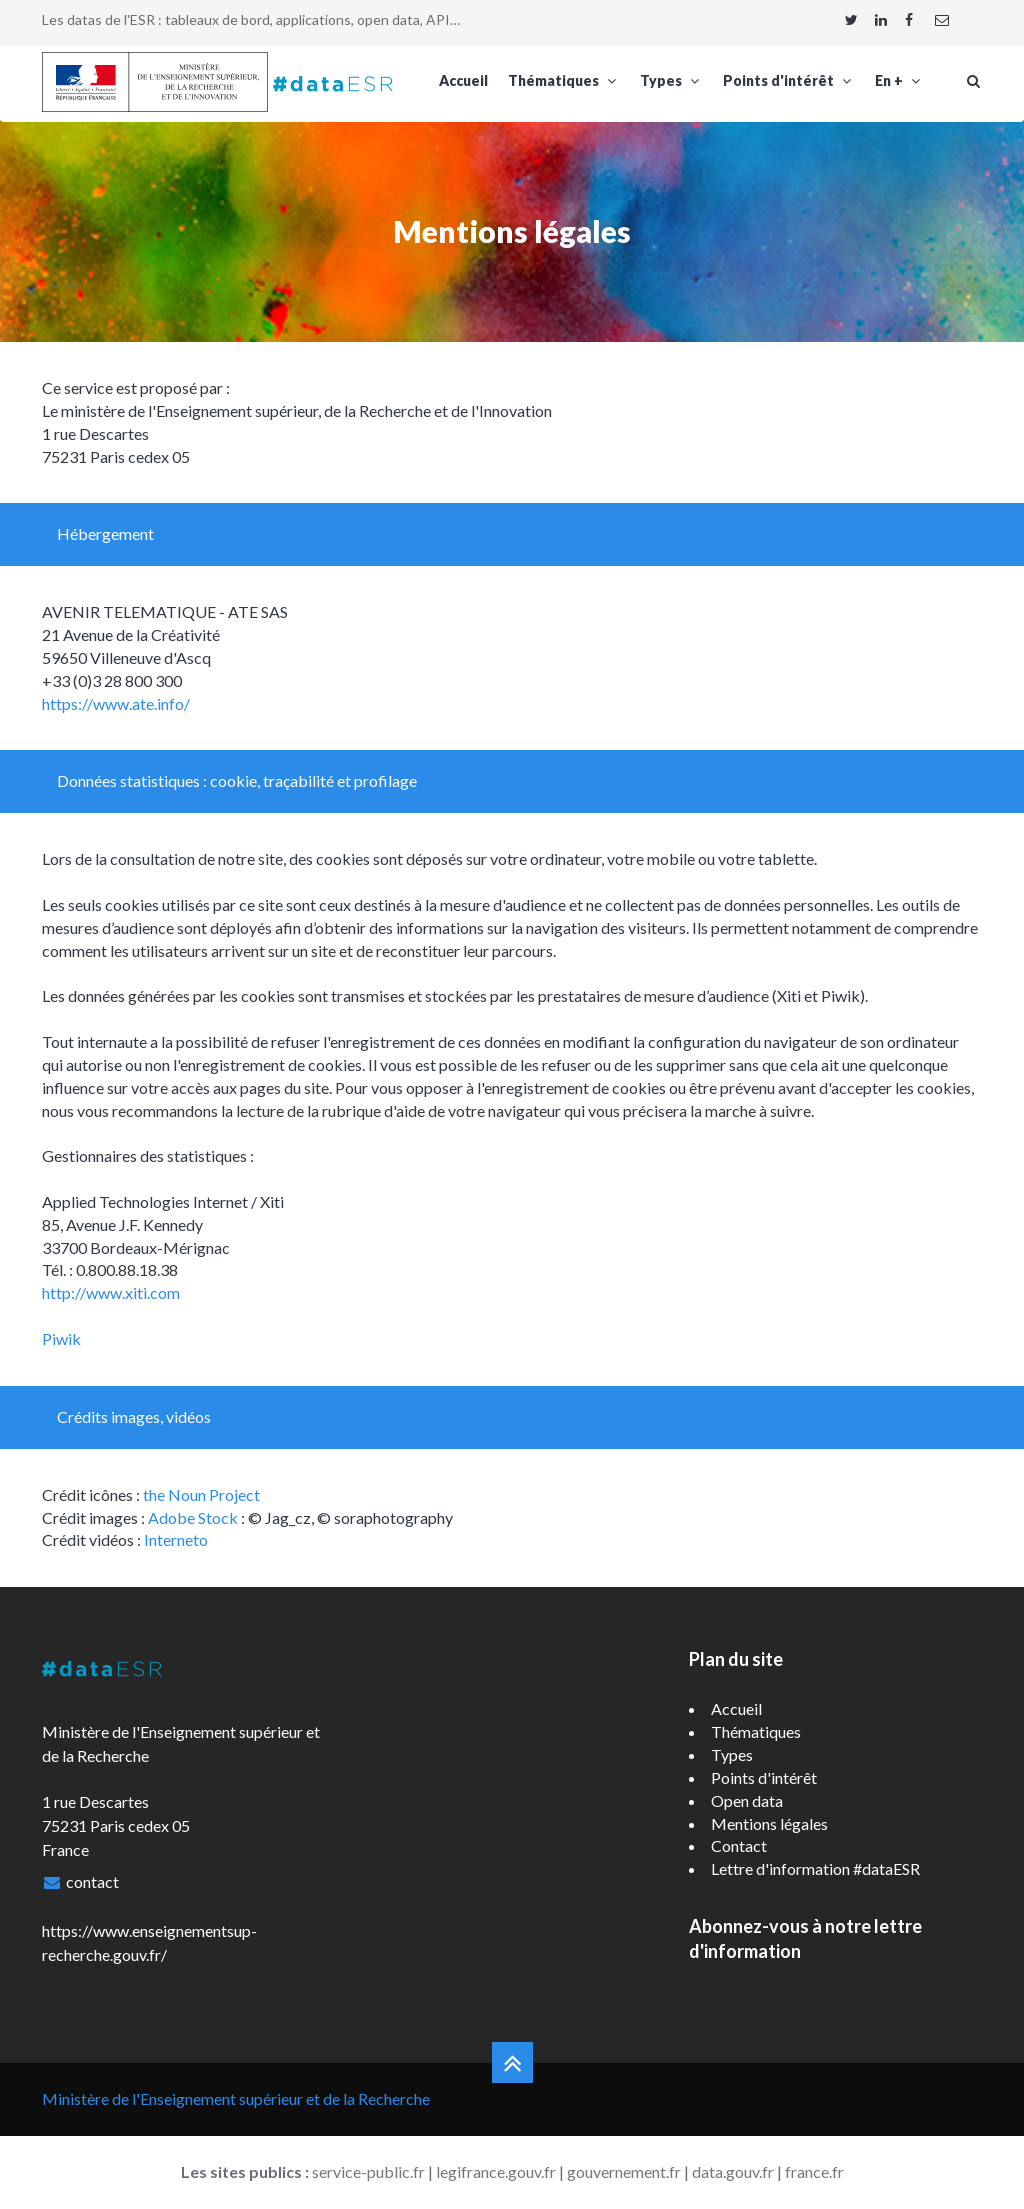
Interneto (176, 1539)
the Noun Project (201, 1494)
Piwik (61, 1338)
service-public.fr (368, 2171)
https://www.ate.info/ (116, 703)
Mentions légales (769, 1823)
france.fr (814, 2171)
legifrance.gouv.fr (496, 2171)
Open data (747, 1800)
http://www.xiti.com (111, 1292)
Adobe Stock (193, 1517)
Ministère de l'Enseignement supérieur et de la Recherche (236, 2098)
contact (92, 1881)
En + (899, 80)
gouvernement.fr (624, 2171)
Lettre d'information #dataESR (815, 1868)
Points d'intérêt (789, 80)
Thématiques (564, 80)
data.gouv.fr (733, 2171)
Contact (739, 1845)
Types (671, 80)
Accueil (463, 80)
